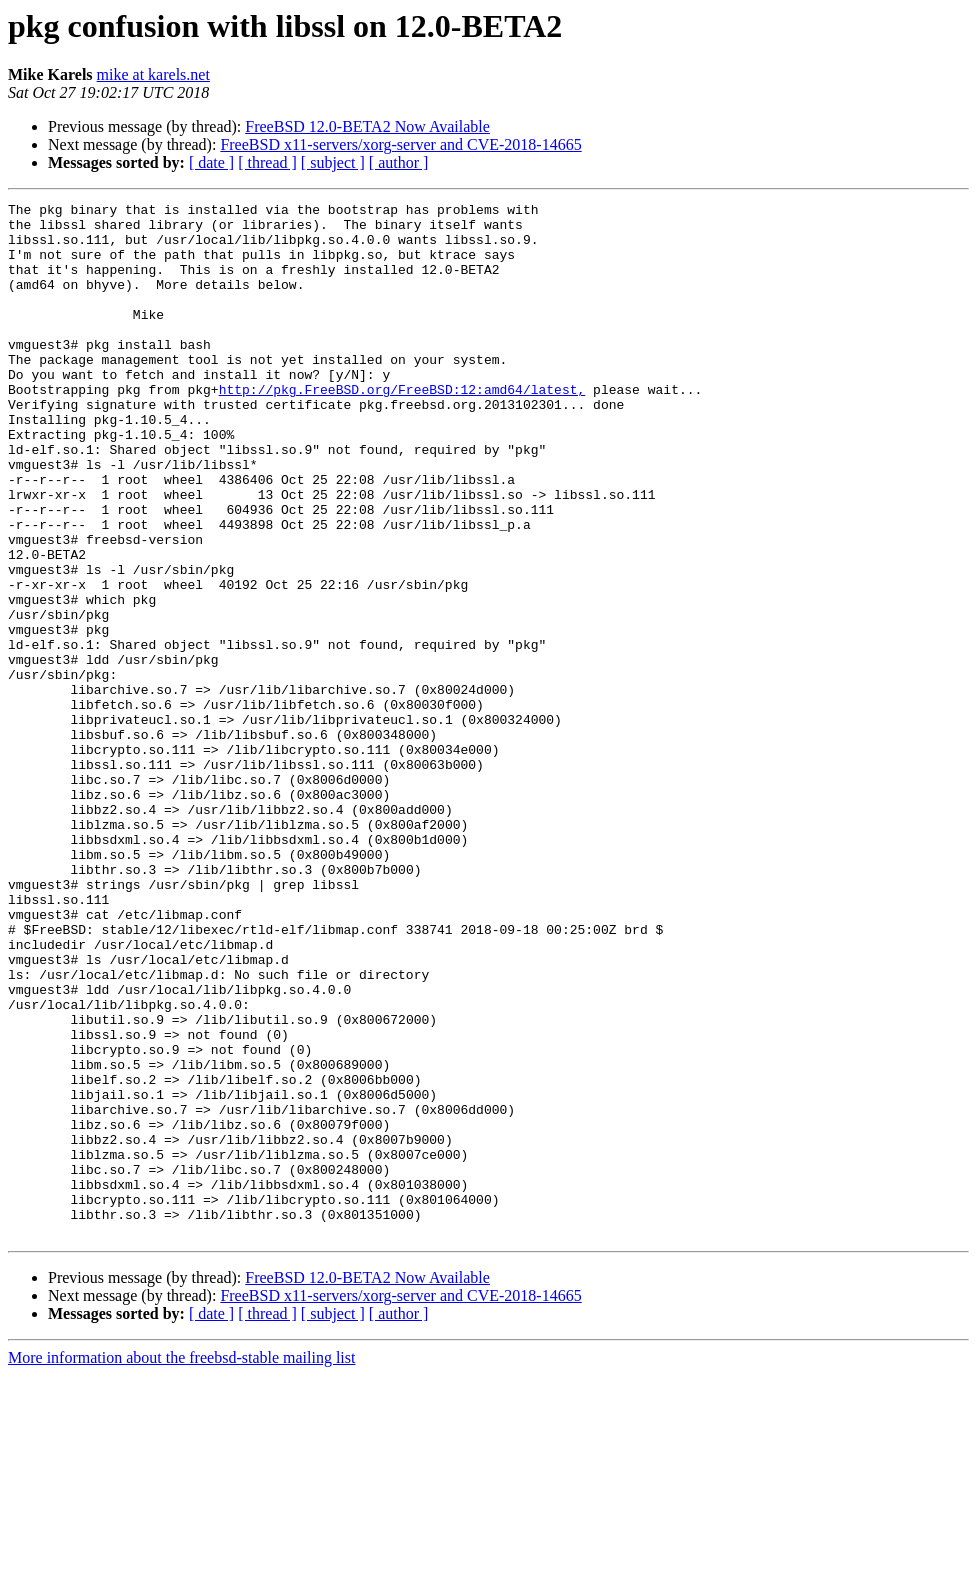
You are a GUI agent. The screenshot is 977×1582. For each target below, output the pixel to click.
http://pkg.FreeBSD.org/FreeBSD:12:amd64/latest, (402, 428)
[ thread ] (267, 162)
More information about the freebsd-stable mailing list (181, 1564)
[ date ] (211, 162)
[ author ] (399, 162)
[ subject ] (333, 162)
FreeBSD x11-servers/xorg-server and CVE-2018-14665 (400, 144)
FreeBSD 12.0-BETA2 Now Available (367, 126)
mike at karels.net (153, 74)
